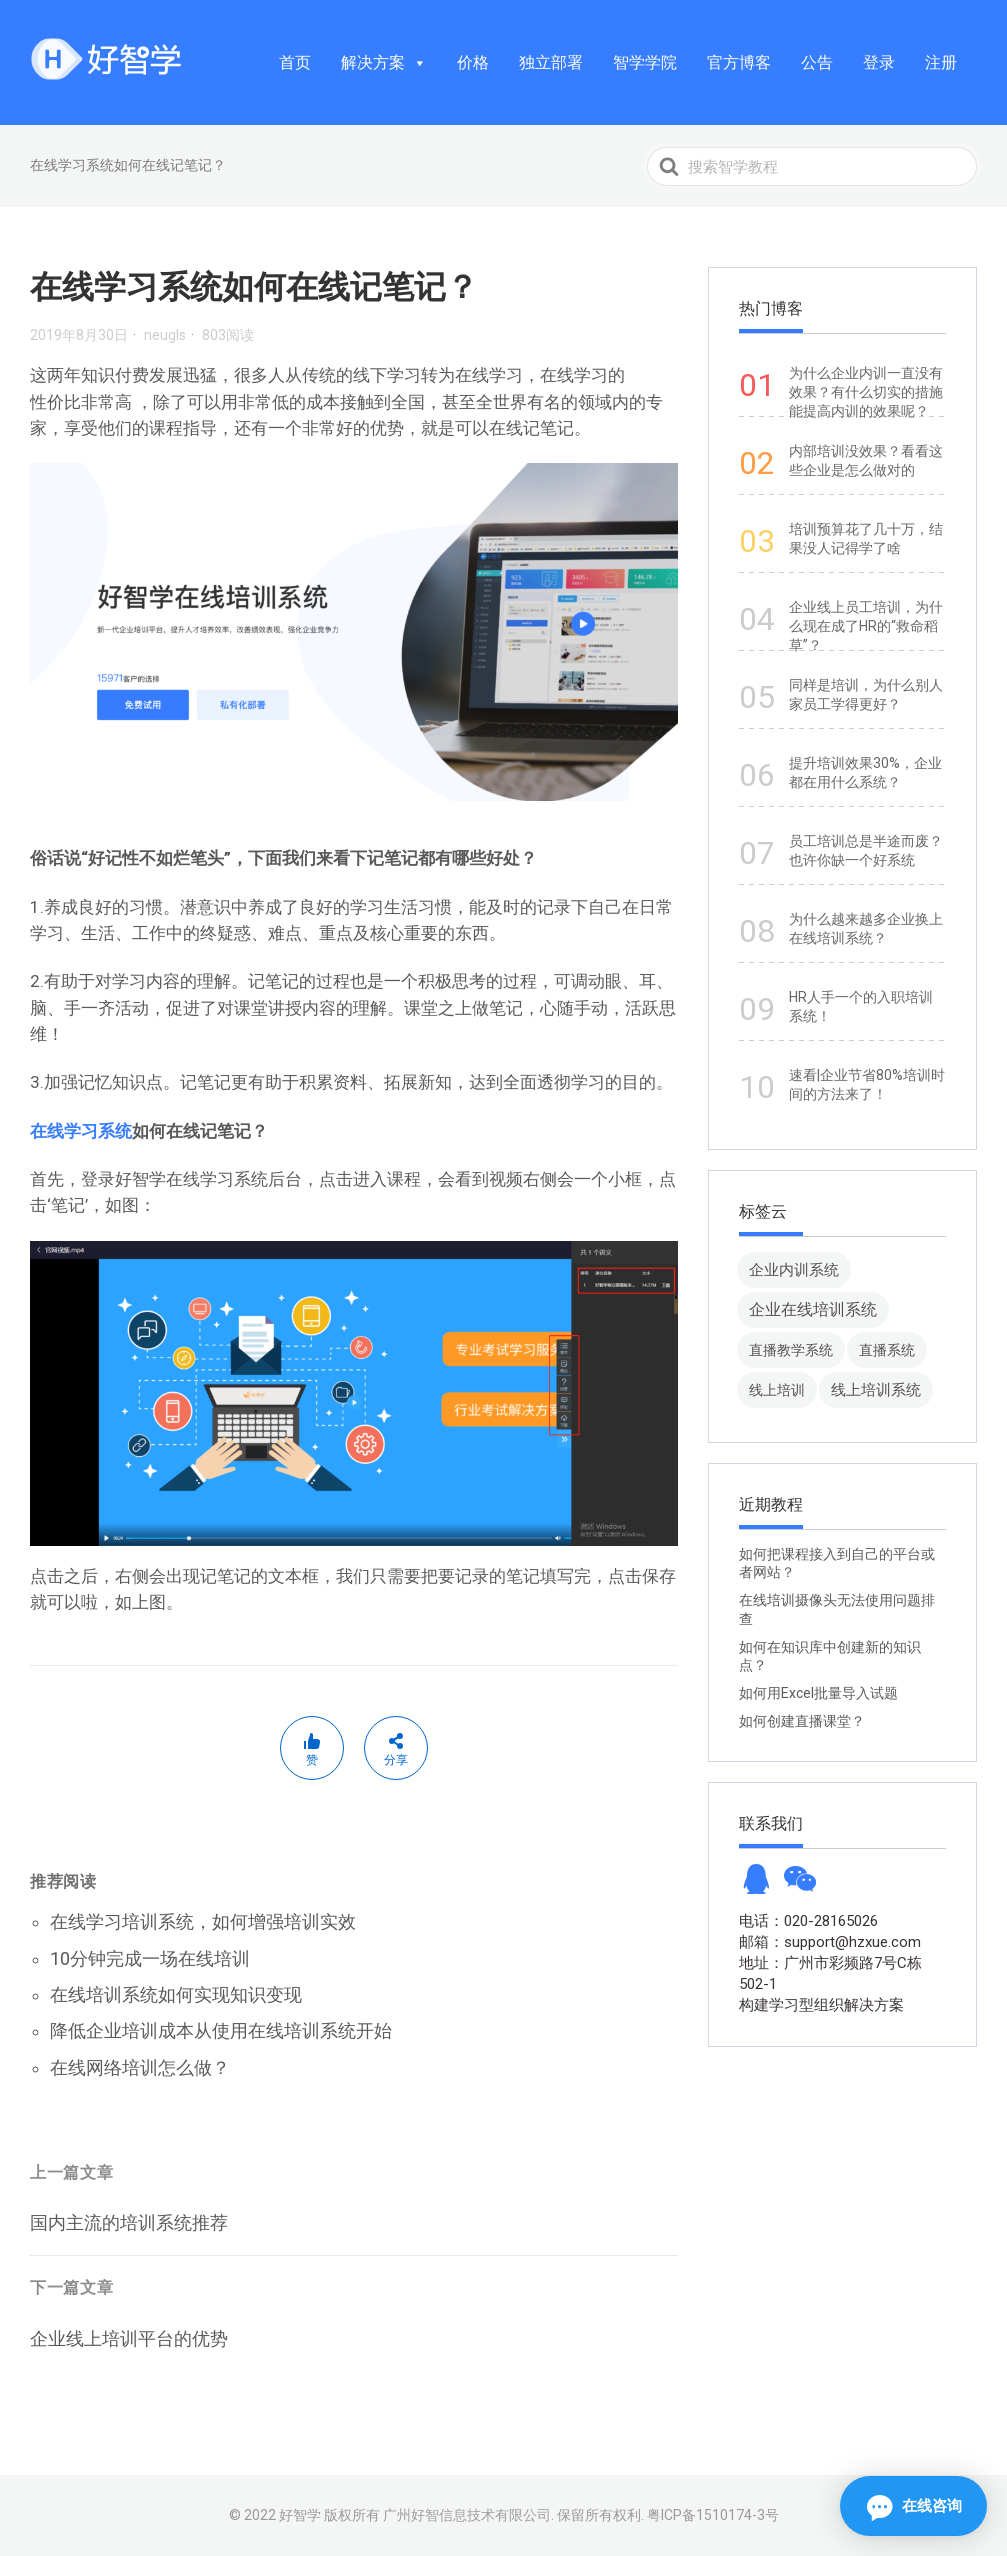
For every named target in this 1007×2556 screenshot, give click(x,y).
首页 (295, 62)
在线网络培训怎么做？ (140, 2067)
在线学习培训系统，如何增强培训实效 (203, 1921)
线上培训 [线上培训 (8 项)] (777, 1390)
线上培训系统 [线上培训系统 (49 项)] (876, 1389)
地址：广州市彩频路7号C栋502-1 (830, 1973)
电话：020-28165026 (808, 1921)
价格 (473, 62)
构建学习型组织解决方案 (821, 2005)
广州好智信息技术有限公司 (467, 2515)
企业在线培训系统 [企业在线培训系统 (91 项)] (813, 1309)
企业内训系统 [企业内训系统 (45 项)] (794, 1269)
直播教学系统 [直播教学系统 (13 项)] (791, 1350)
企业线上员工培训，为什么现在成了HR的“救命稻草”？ (866, 626)
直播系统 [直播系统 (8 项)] (887, 1350)
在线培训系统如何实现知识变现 (176, 1994)
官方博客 (739, 62)
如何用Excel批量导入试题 (818, 1693)
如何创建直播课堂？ (802, 1721)
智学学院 (645, 62)
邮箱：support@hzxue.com (830, 1942)
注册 (941, 62)
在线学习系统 (81, 1131)
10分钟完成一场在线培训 (150, 1958)
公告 (817, 62)
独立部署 (551, 62)
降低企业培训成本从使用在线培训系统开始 (221, 2030)
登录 (879, 62)
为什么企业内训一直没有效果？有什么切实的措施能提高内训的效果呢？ (866, 392)
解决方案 (384, 62)
